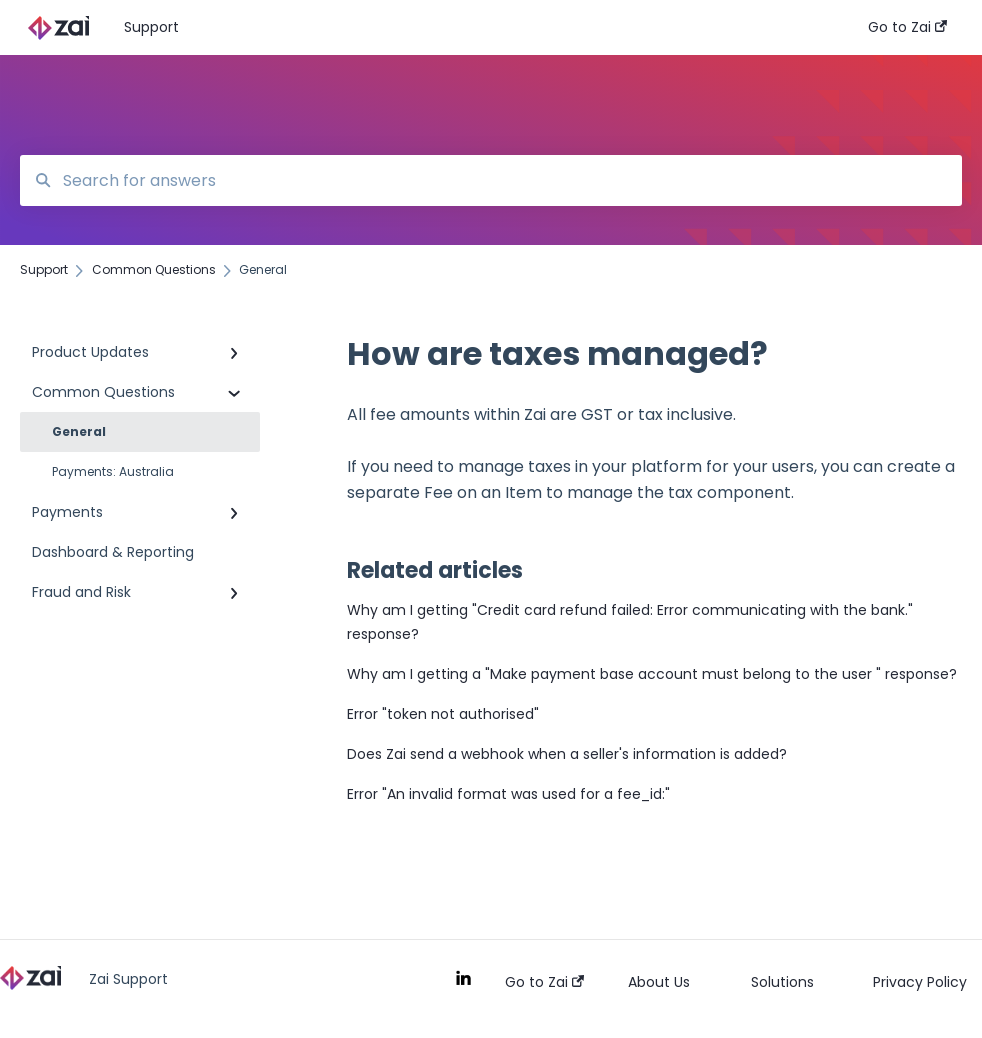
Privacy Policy (920, 982)
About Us (659, 982)
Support (151, 27)
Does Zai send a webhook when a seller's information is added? (567, 754)
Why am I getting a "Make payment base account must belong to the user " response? (652, 674)
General (79, 431)
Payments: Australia (113, 471)
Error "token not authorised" (443, 714)
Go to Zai (544, 982)
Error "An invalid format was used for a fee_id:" (508, 794)
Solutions (782, 982)
